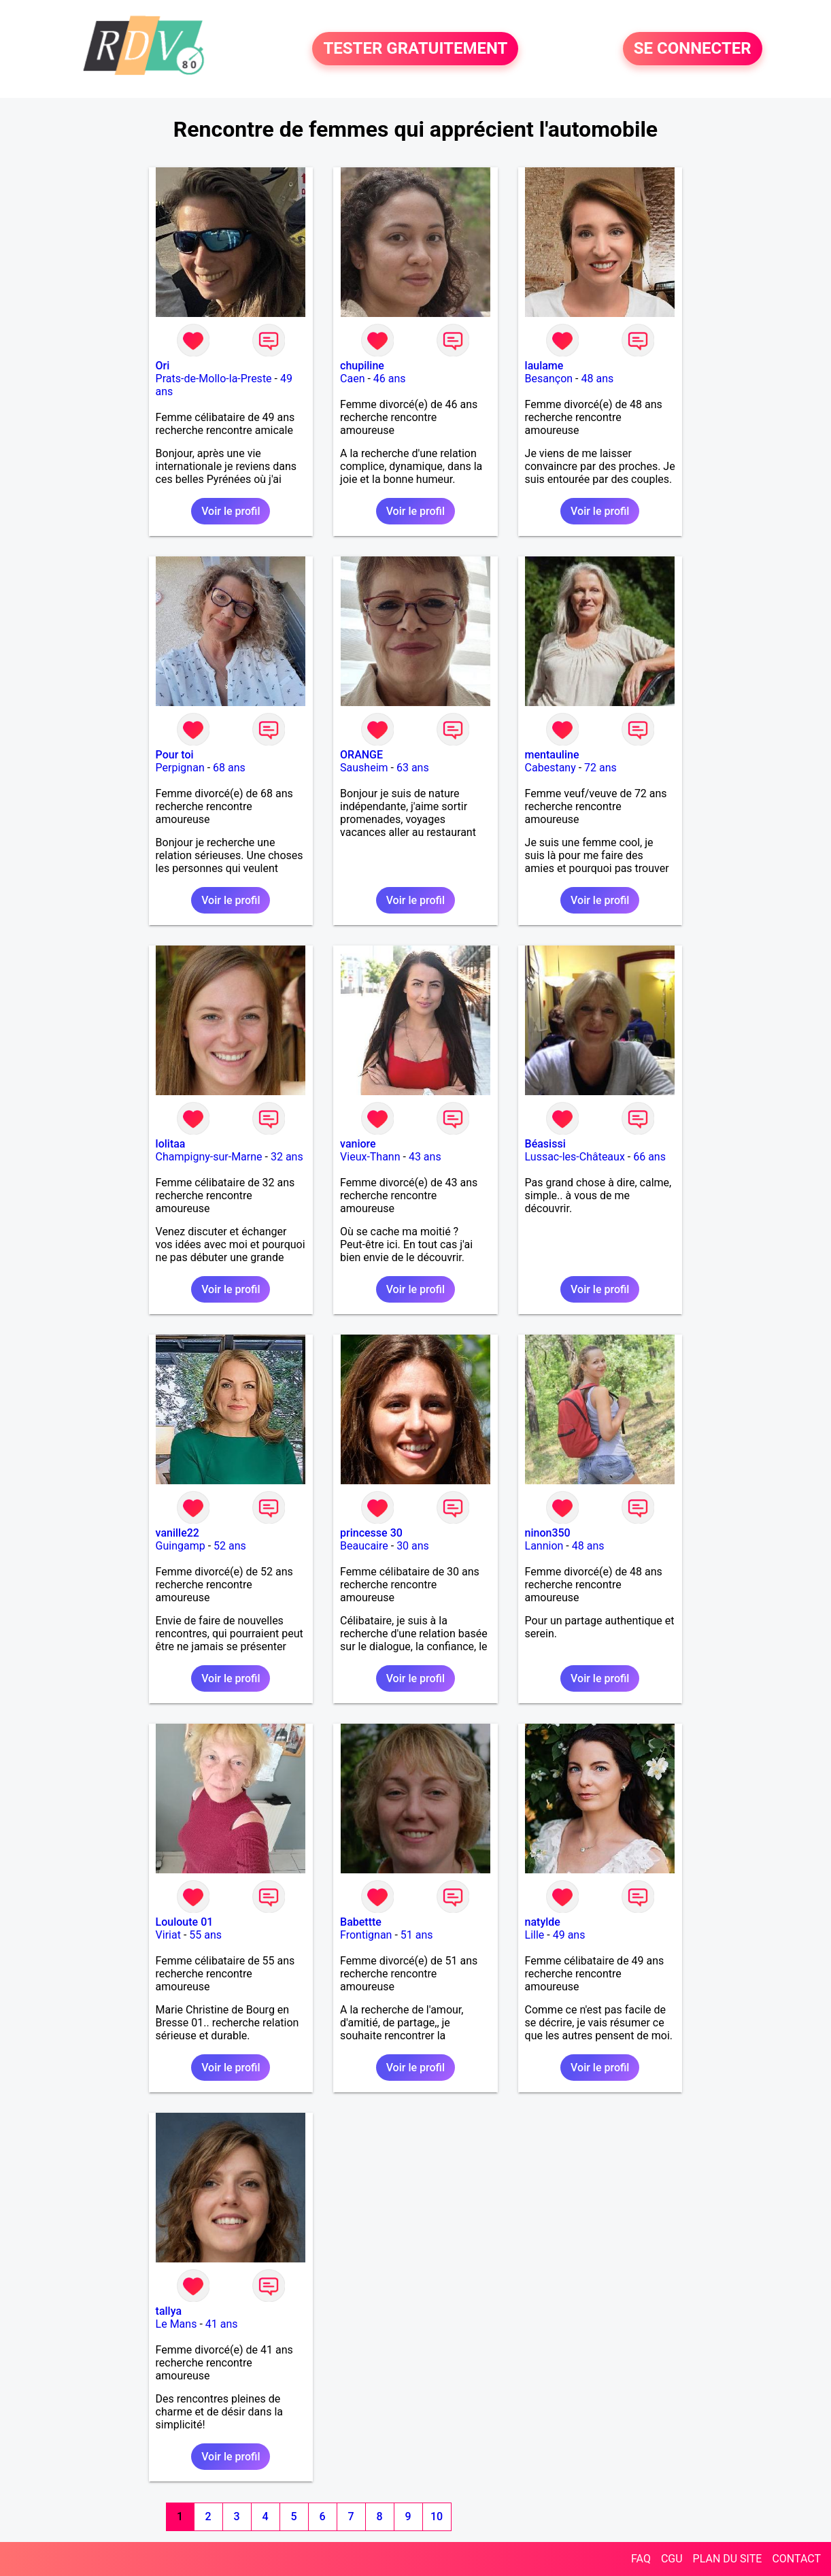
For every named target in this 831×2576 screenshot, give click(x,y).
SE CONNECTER (692, 48)
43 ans (425, 1156)
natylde (542, 1922)
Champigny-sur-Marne (209, 1156)
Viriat (168, 1934)
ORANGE (361, 754)
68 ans (229, 767)
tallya (169, 2311)
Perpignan (180, 767)
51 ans (417, 1934)
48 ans (597, 378)
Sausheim (364, 767)
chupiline (362, 365)
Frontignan (366, 1934)
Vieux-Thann (370, 1156)
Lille (535, 1934)
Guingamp (180, 1545)
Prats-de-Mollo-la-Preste (214, 378)
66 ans (649, 1156)
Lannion (544, 1545)
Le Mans (176, 2324)
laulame (544, 365)
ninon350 (548, 1532)
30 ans (412, 1545)
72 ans (600, 767)
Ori (163, 365)
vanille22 (177, 1532)
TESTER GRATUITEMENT (415, 48)
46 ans (389, 378)
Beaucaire (364, 1545)
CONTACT (796, 2558)
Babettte (360, 1922)
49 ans (569, 1934)
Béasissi (545, 1143)
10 (436, 2516)
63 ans (412, 767)
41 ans (221, 2324)
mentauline (552, 754)
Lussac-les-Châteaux (575, 1156)
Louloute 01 (185, 1922)
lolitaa (171, 1143)
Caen (352, 378)
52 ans (230, 1545)
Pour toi (175, 754)
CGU (672, 2558)
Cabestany (550, 767)
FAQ (641, 2558)
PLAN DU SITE (727, 2558)
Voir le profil (230, 511)
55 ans (205, 1934)
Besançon (549, 378)
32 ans (287, 1156)
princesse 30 (371, 1532)
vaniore (358, 1143)
